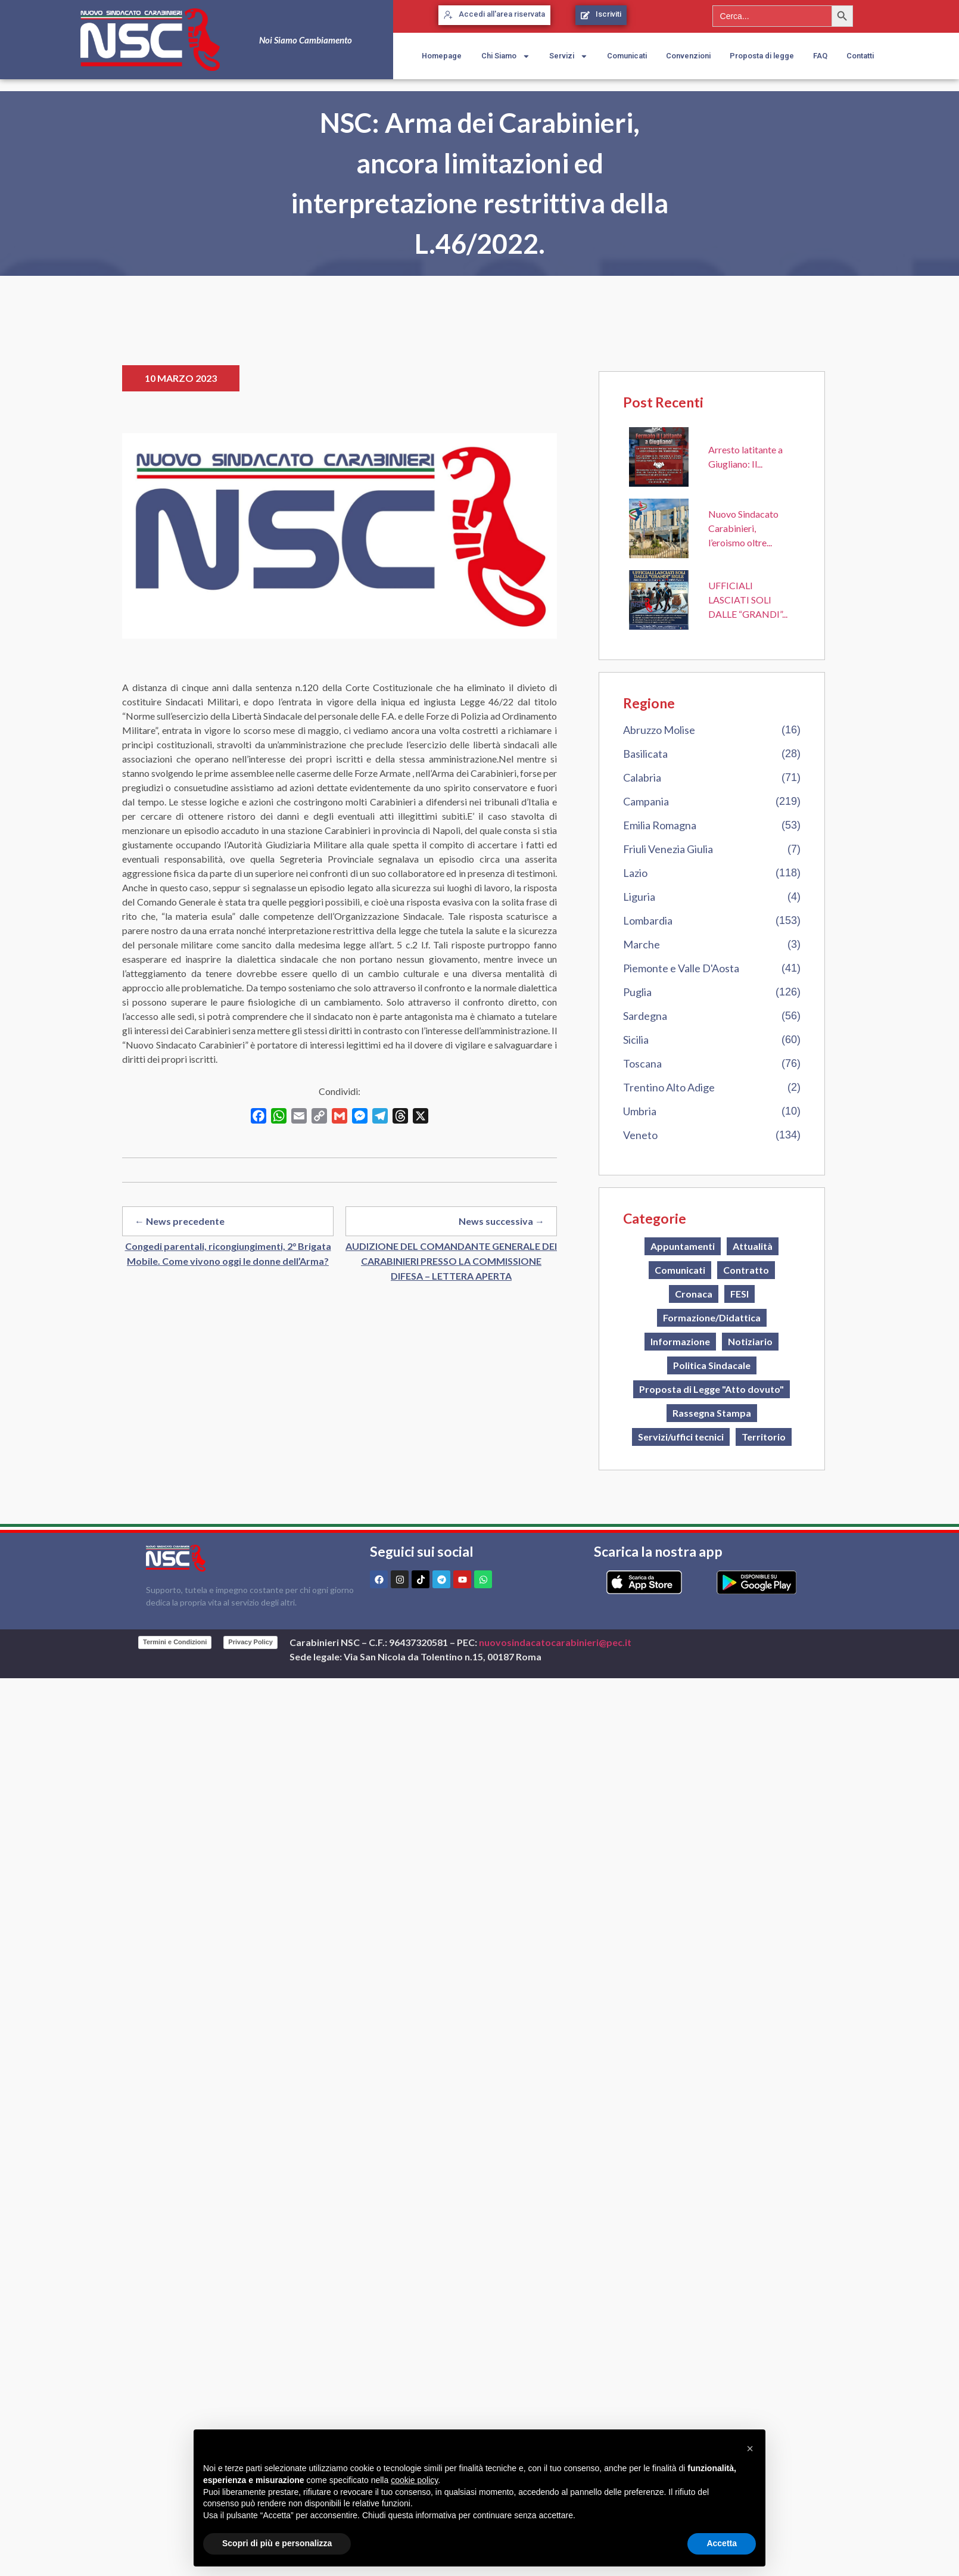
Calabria (642, 777)
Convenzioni (688, 55)
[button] (749, 2448)
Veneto (640, 1134)
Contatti (860, 55)
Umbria (639, 1111)
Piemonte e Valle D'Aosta (681, 968)
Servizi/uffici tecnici (681, 1436)
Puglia (637, 991)
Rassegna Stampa (711, 1412)
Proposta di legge (762, 55)
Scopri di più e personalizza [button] (277, 2543)
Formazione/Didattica (712, 1317)
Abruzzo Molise (659, 729)
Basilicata (645, 753)
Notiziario (750, 1341)
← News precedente (180, 1221)
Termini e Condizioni (175, 1641)
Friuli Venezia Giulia (668, 848)
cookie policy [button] (414, 2480)
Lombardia (647, 920)
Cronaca (693, 1293)
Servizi (568, 56)
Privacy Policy (250, 1641)
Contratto (746, 1269)
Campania (646, 801)
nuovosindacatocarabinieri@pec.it (555, 1642)
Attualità (753, 1246)
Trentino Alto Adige (669, 1087)
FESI (739, 1293)
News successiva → (501, 1221)
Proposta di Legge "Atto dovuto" (711, 1389)
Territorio (764, 1436)
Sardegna (645, 1015)
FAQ (820, 55)
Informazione (680, 1341)
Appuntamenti (682, 1246)
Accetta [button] (721, 2543)
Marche (641, 944)
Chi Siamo (505, 56)
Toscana (642, 1063)
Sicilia (636, 1039)
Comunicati (627, 55)
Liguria (639, 896)
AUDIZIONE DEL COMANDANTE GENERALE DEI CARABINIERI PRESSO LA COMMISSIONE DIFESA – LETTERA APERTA (451, 1260)
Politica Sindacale (712, 1365)
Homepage (442, 55)
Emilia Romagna (659, 825)
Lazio (635, 872)
